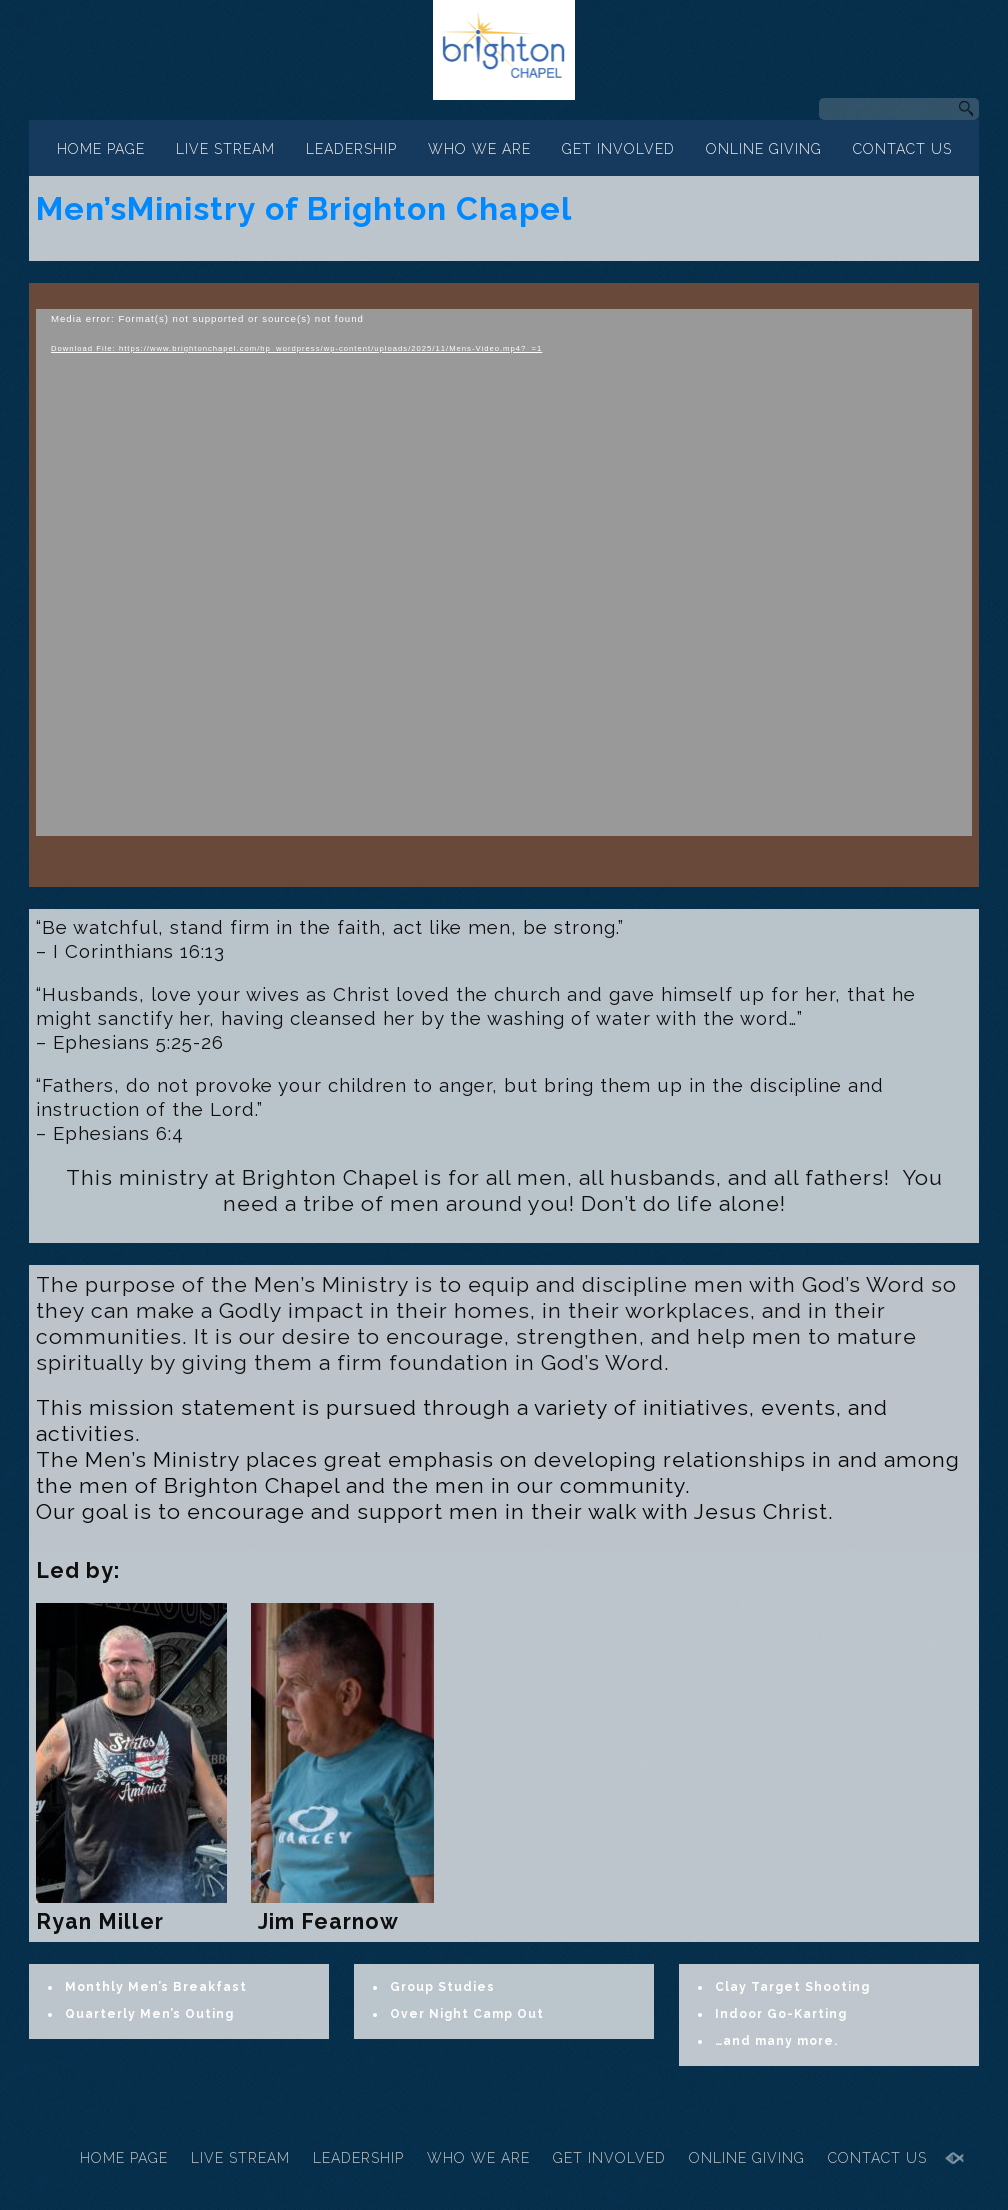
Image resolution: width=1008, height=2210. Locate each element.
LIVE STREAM (225, 149)
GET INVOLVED (618, 149)
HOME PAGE (101, 149)
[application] (504, 572)
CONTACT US (902, 149)
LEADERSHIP (351, 149)
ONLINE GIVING (764, 149)
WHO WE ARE (479, 149)
